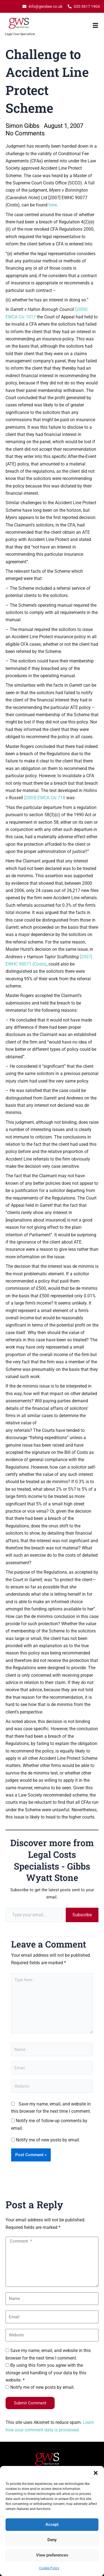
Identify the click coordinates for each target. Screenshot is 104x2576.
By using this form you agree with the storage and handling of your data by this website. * (46, 2373)
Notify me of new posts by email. (48, 2140)
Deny (52, 2539)
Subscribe (82, 1914)
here (53, 205)
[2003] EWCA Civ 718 (44, 797)
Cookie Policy (49, 2568)
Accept (52, 2524)
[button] (95, 2473)
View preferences (52, 2555)
